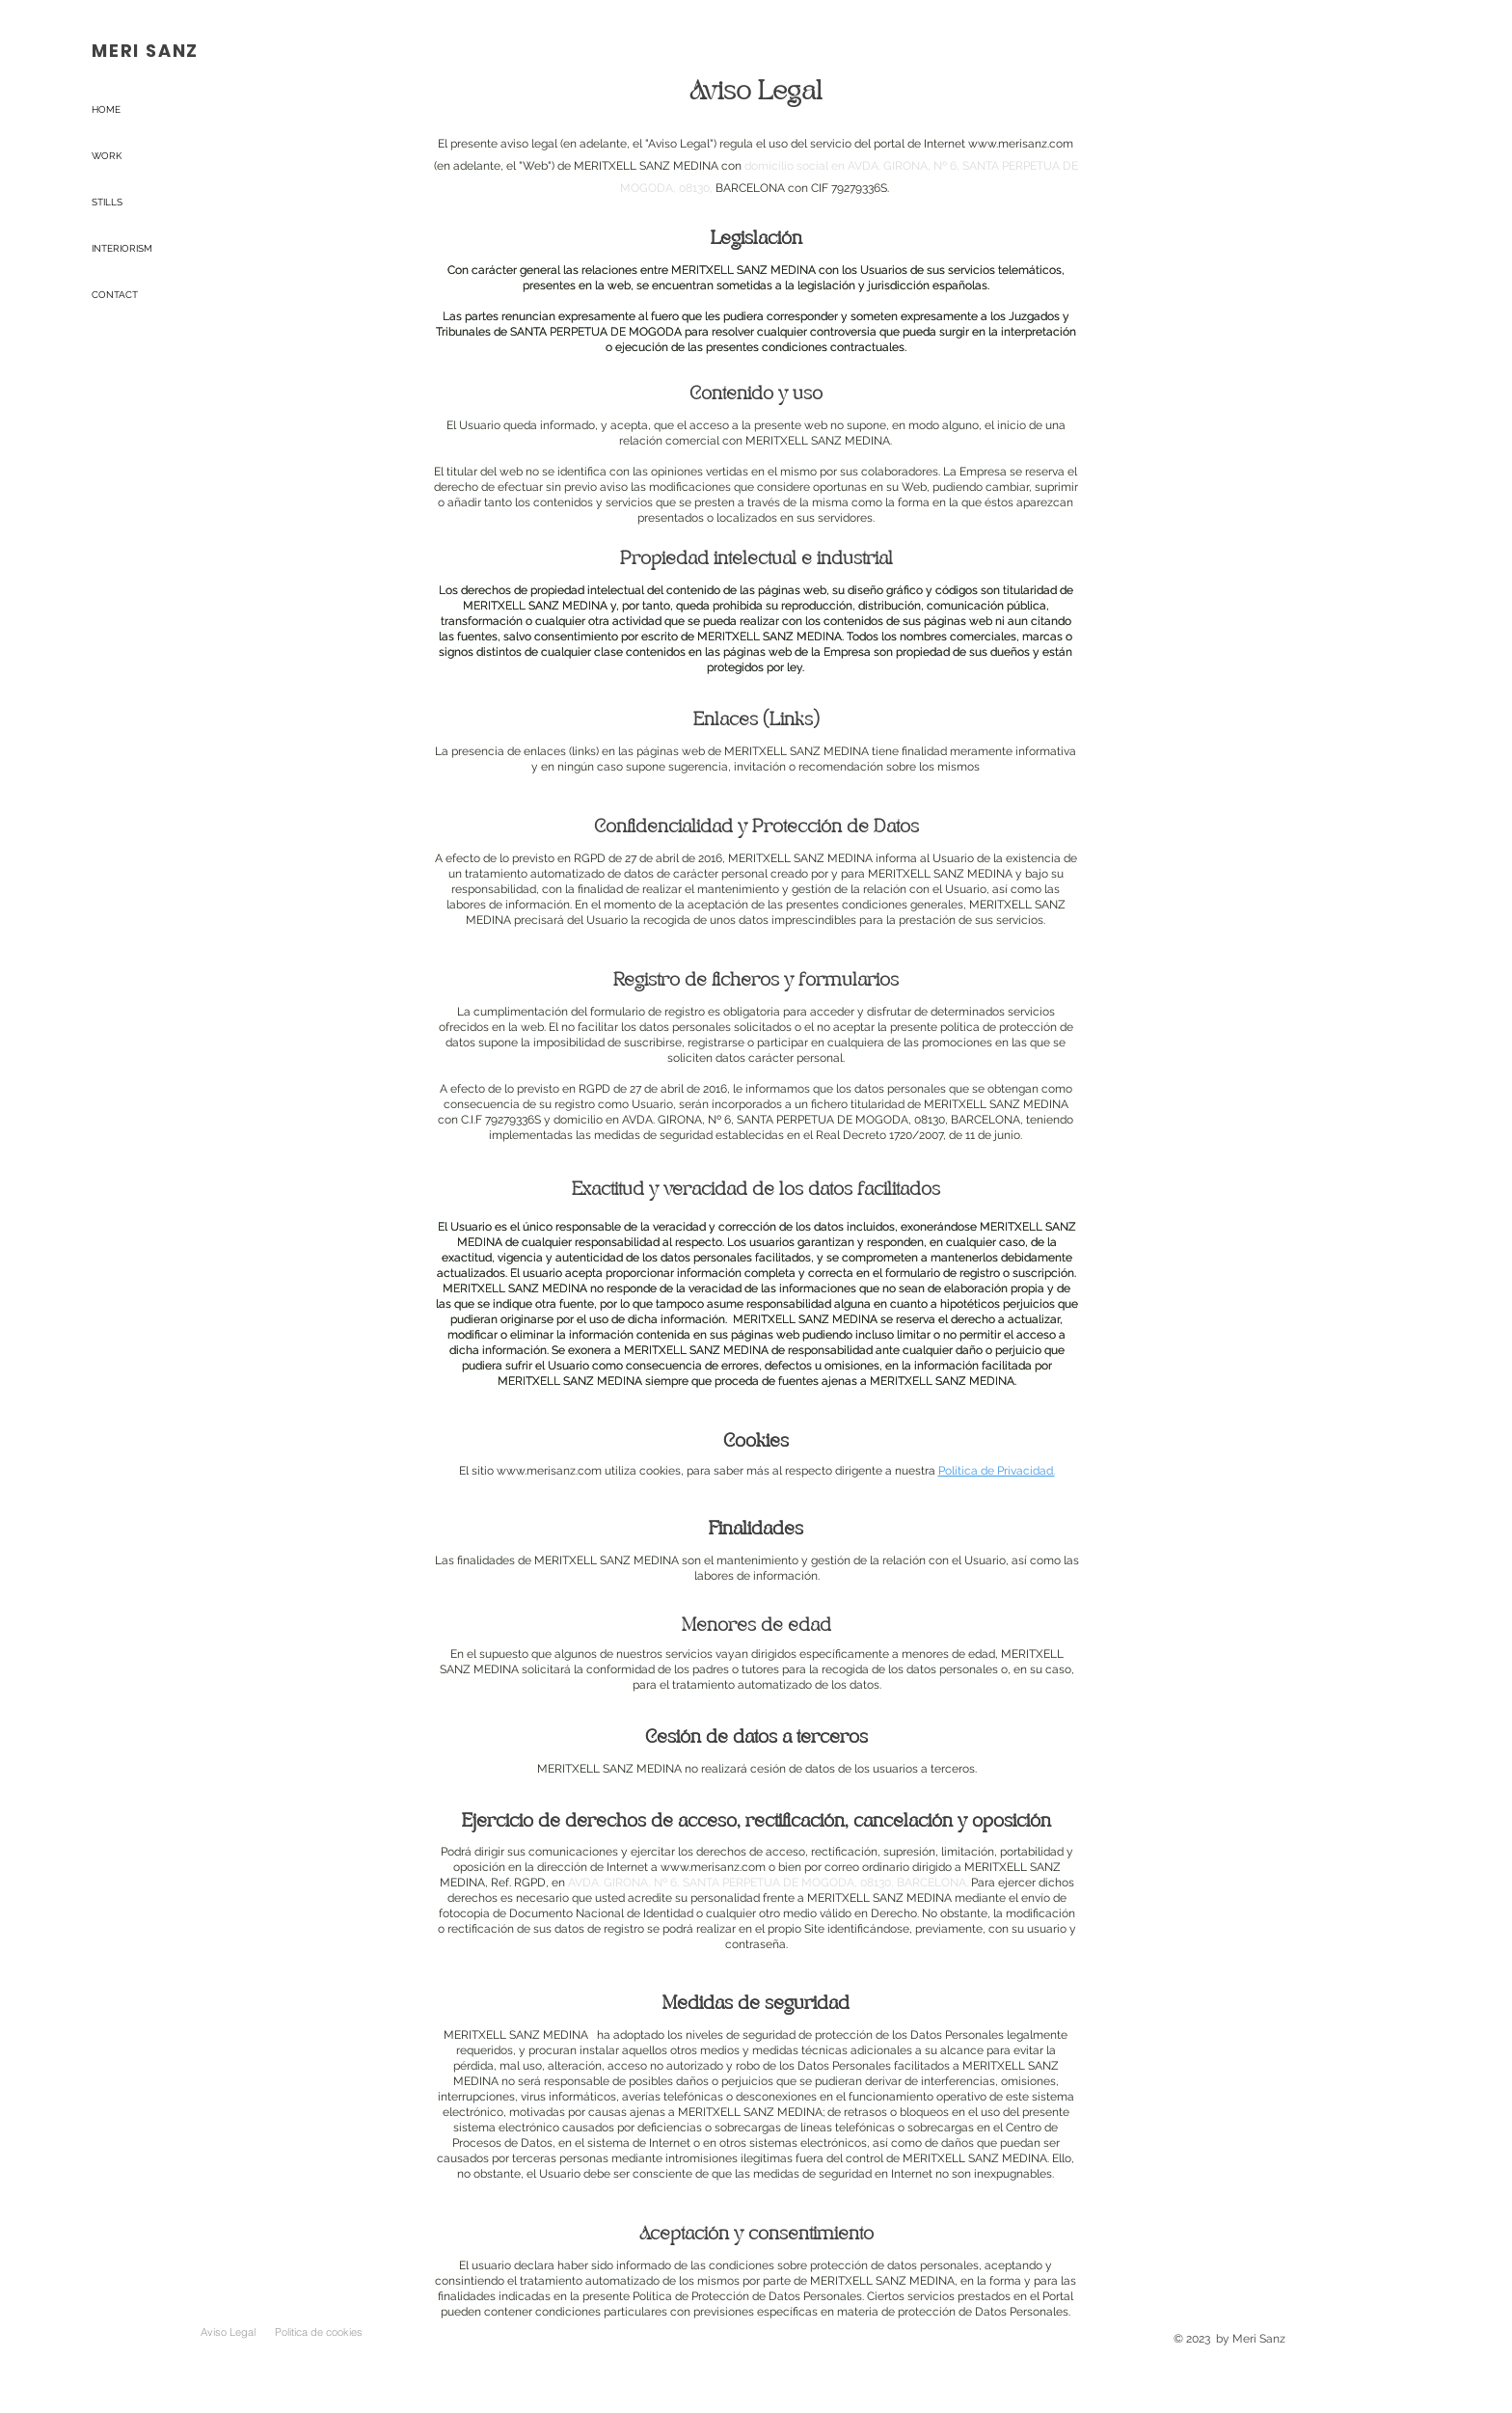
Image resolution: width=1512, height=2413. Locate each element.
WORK (107, 155)
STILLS (107, 202)
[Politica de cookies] (318, 2332)
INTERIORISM (122, 248)
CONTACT (115, 294)
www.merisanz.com (1020, 143)
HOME (106, 109)
